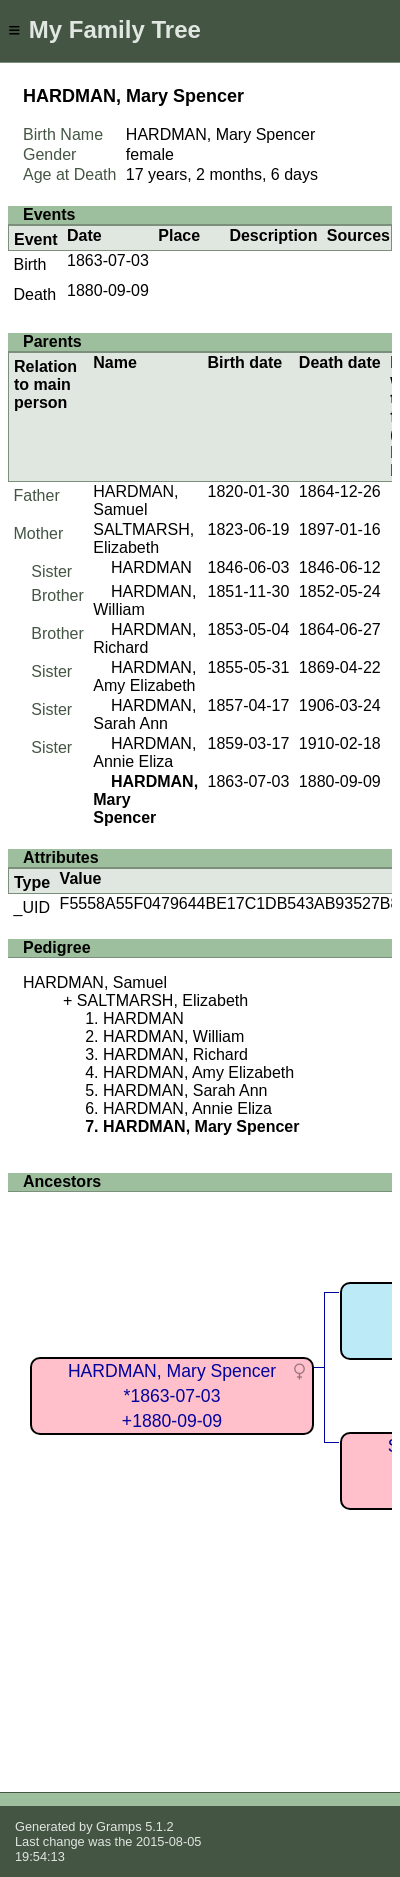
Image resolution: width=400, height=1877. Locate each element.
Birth (30, 264)
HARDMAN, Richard (144, 638)
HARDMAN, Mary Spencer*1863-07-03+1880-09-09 (172, 1395)
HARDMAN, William (173, 1036)
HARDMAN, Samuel (135, 500)
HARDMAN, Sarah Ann (144, 714)
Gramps (119, 1826)
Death (35, 294)
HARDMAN (151, 567)
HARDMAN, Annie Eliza (144, 752)
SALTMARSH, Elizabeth (143, 538)
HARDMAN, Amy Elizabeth (144, 676)
